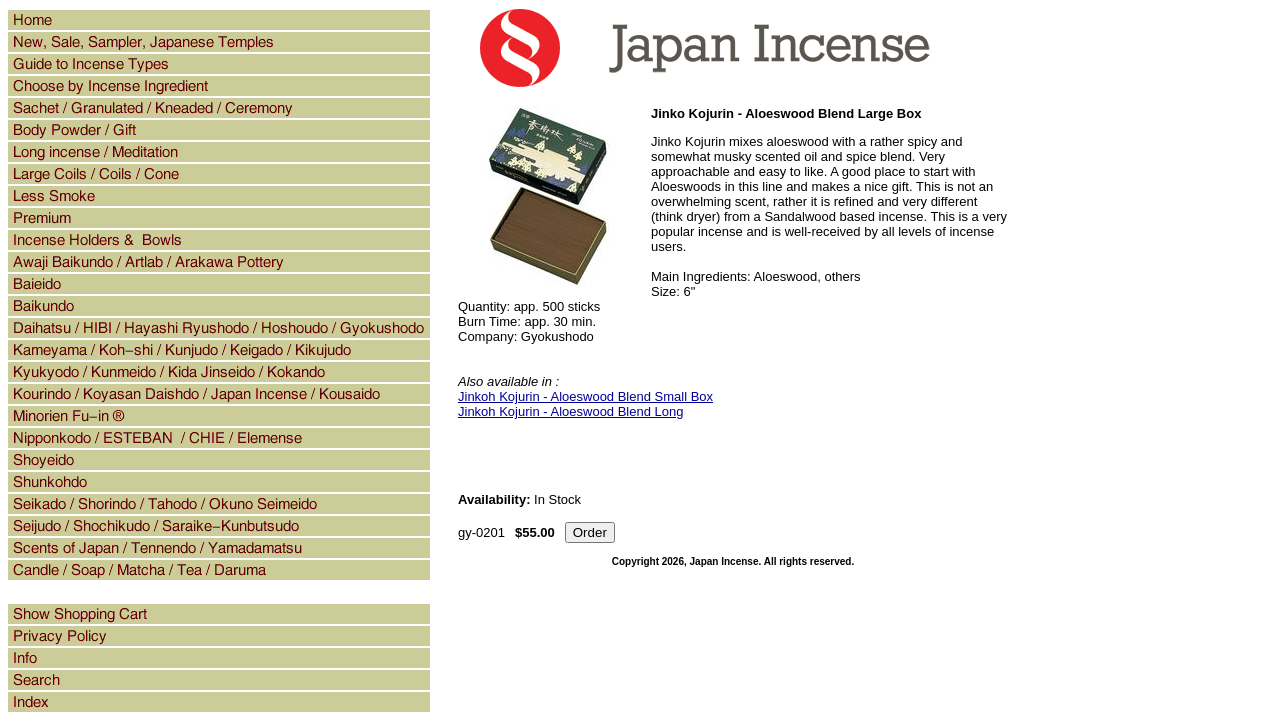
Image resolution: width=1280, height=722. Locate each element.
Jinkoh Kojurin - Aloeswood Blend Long (570, 411)
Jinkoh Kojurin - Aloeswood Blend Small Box (585, 396)
